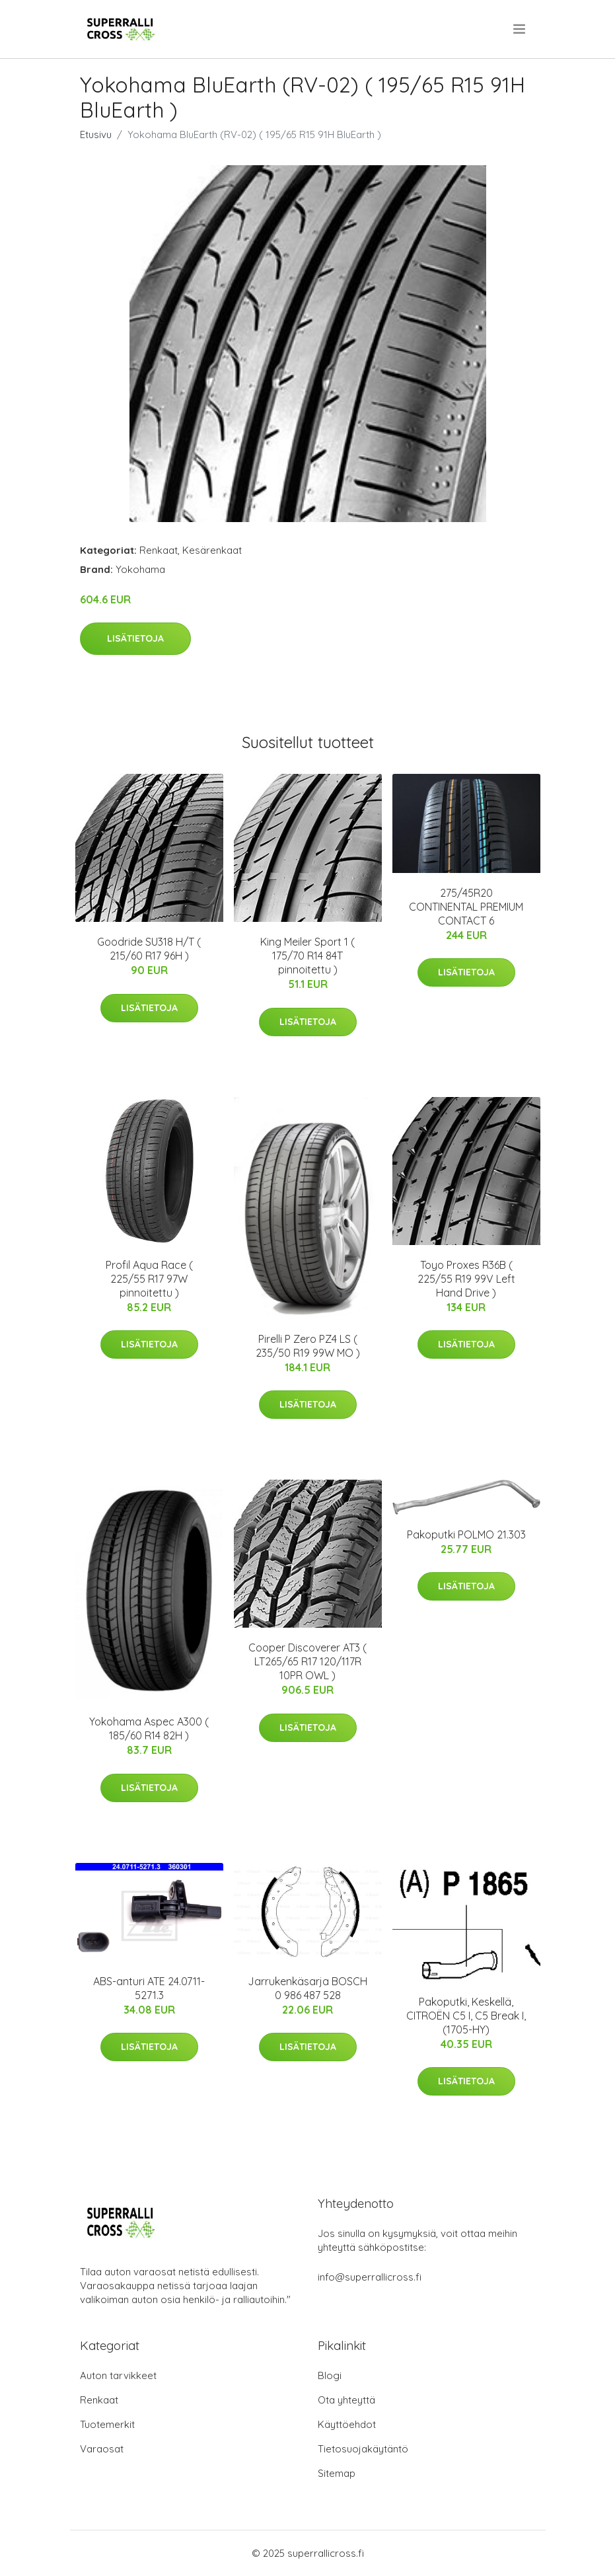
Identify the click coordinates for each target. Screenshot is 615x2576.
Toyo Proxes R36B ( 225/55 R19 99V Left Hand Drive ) (466, 1278)
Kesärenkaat (212, 550)
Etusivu (96, 134)
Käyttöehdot (347, 2424)
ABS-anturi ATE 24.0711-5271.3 (149, 1988)
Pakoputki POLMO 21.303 (466, 1534)
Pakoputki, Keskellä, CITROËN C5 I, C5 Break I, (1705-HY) (466, 2015)
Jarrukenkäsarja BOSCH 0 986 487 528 (307, 1988)
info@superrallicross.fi (369, 2277)
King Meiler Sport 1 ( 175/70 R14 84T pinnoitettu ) (307, 955)
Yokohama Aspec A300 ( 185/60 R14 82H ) (149, 1728)
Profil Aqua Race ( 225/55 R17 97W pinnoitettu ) (149, 1278)
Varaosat (102, 2449)
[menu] (520, 29)
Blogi (330, 2375)
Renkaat (158, 550)
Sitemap (336, 2473)
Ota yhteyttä (346, 2400)
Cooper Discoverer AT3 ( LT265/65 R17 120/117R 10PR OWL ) (307, 1661)
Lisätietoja (135, 638)
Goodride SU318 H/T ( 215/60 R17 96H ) (149, 948)
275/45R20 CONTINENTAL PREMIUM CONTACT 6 (466, 906)
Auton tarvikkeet (118, 2375)
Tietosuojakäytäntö (363, 2449)
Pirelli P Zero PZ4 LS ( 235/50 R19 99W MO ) (308, 1345)
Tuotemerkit (107, 2424)
